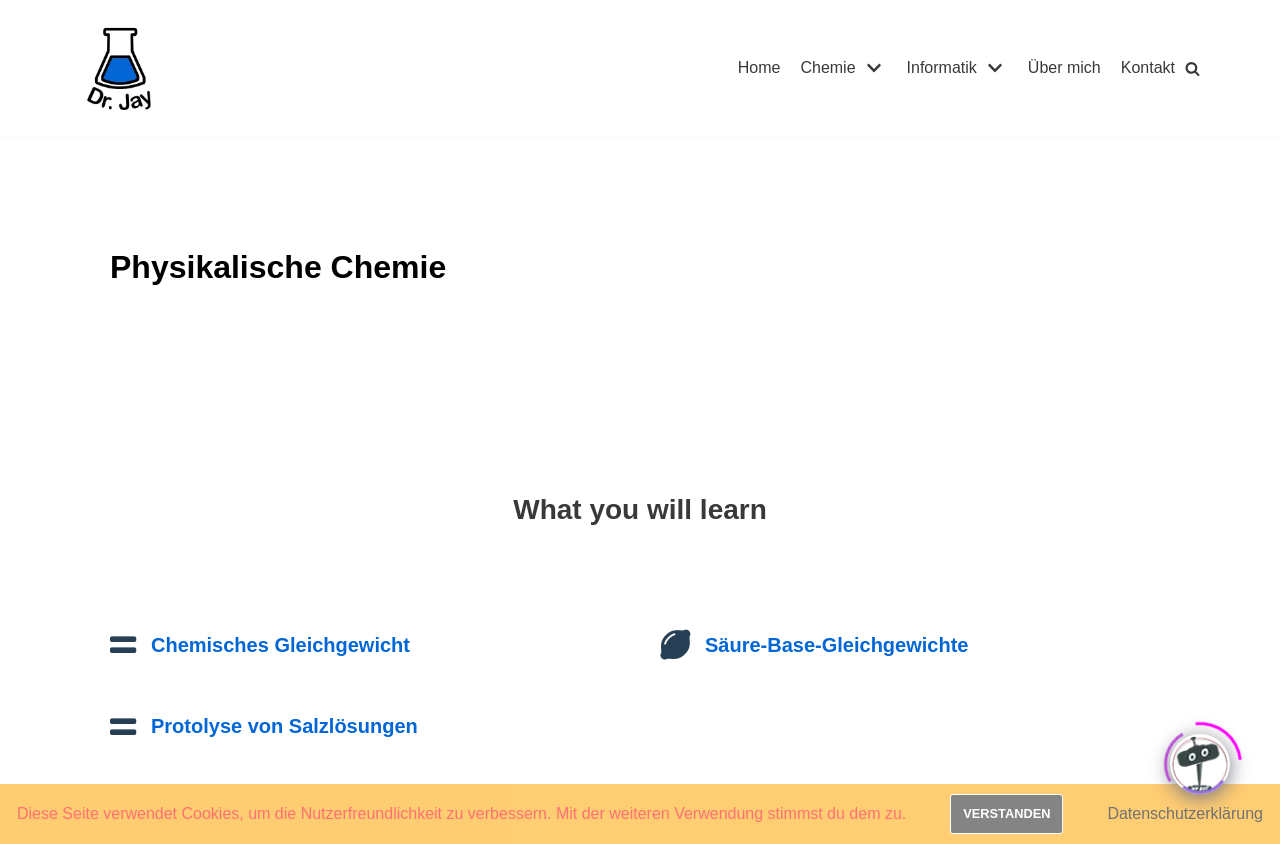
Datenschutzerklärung (1185, 813)
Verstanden (1006, 813)
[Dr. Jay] (120, 68)
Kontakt (1148, 67)
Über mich (1064, 67)
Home (759, 67)
